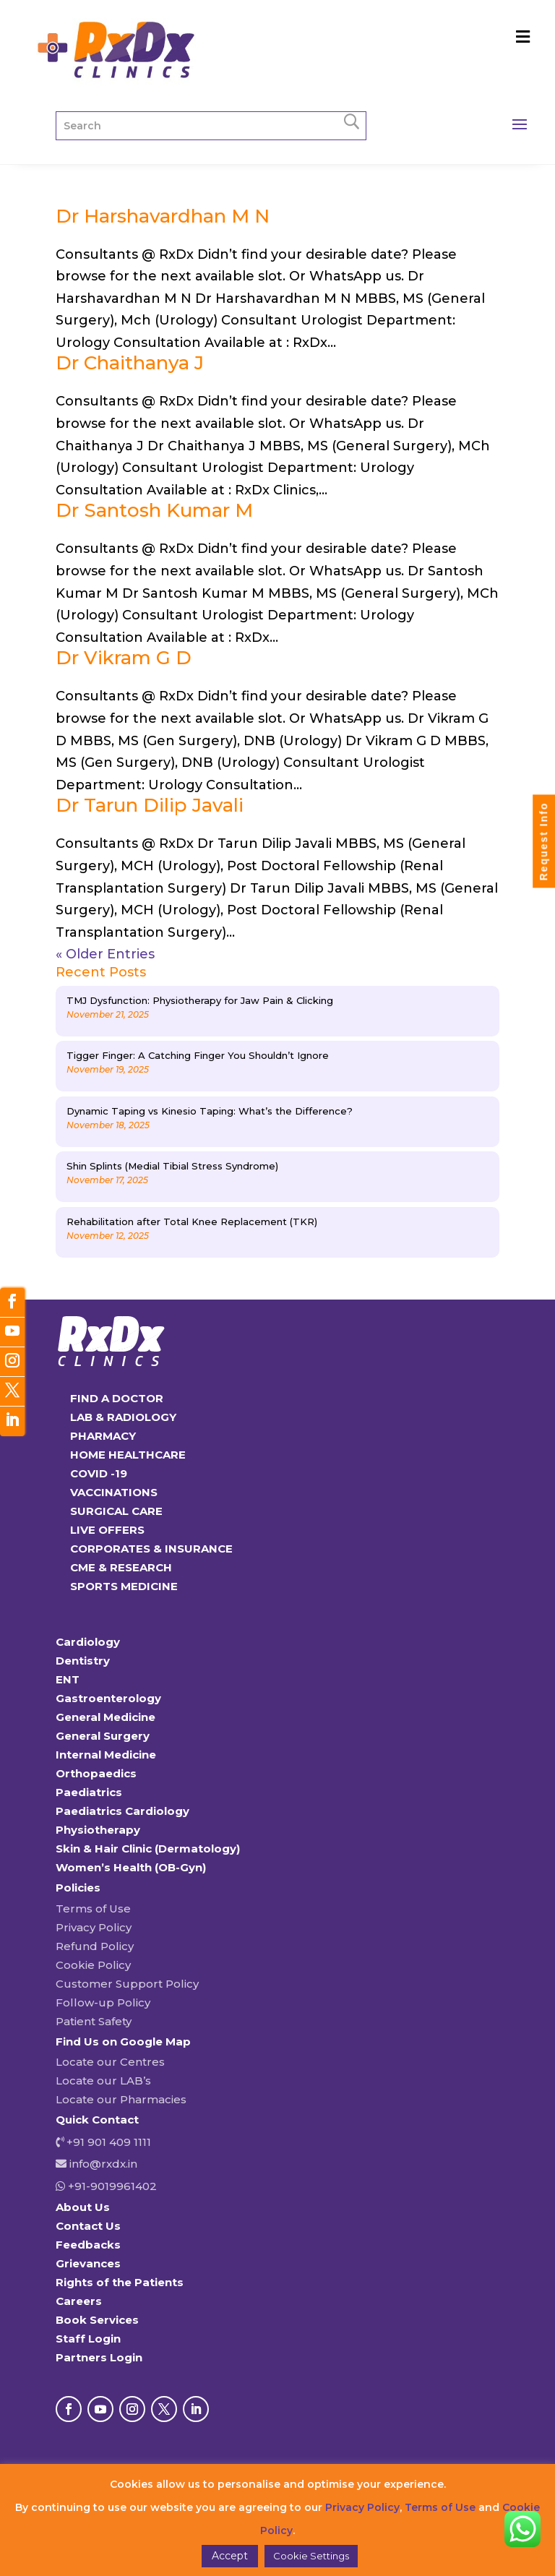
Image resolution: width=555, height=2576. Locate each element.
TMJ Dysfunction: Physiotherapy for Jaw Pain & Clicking (199, 1000)
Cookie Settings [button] (311, 2556)
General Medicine (105, 1717)
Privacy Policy (94, 1927)
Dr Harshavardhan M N (163, 216)
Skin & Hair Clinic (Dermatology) (148, 1848)
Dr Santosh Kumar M (154, 510)
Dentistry (83, 1660)
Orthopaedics (96, 1773)
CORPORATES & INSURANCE (151, 1548)
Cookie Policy (93, 1965)
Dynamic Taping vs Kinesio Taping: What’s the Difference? (209, 1111)
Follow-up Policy (103, 2002)
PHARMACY (103, 1436)
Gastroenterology (108, 1698)
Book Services (97, 2320)
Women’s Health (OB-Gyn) (131, 1867)
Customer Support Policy (127, 1984)
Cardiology (88, 1642)
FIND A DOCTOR (116, 1398)
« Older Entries (105, 954)
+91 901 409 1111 (107, 2142)
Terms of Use (93, 1908)
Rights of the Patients (120, 2282)
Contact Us (88, 2226)
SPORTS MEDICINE (124, 1586)
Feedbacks (88, 2244)
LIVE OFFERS (107, 1530)
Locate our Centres (110, 2062)
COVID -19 (98, 1473)
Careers (79, 2301)
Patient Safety (94, 2021)
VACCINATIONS (114, 1492)
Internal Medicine (106, 1754)
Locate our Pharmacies (121, 2099)
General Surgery (103, 1736)
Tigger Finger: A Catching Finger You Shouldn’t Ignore (197, 1055)
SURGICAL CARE (116, 1511)
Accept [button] (230, 2555)
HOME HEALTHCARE (128, 1454)
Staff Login (88, 2338)
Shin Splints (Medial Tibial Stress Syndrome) (172, 1166)
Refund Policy (95, 1946)
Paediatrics (89, 1792)
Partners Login (99, 2357)
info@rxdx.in (103, 2164)
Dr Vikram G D (124, 657)
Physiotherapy (98, 1830)
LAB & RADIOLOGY (123, 1417)
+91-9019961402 (111, 2186)
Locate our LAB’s (103, 2080)
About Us (83, 2207)
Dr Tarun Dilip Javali (150, 805)
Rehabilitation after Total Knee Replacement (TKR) (191, 1221)
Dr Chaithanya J (130, 362)
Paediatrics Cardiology (122, 1811)
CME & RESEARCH (121, 1567)
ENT (67, 1679)
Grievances (88, 2263)
